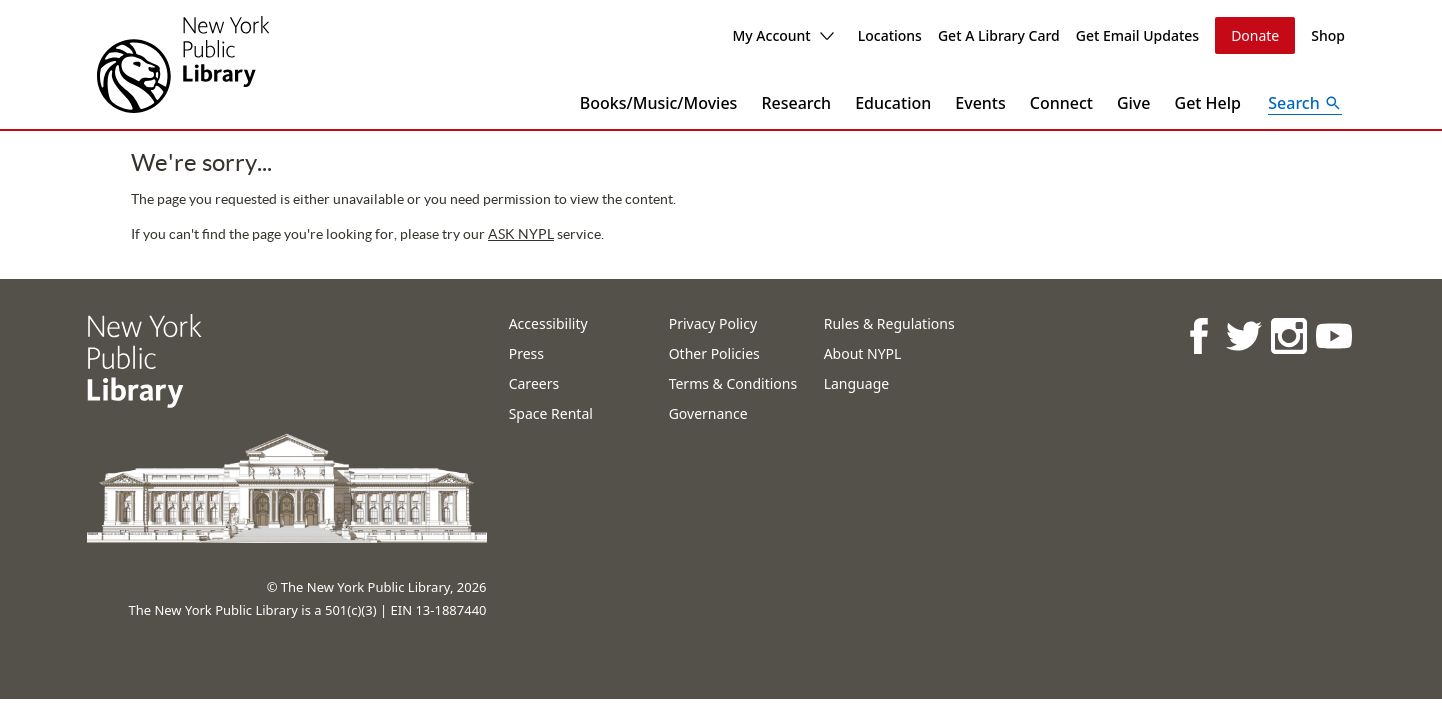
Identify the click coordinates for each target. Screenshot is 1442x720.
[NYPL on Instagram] (1288, 335)
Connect (1061, 103)
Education (893, 103)
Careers (534, 383)
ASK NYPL (521, 234)
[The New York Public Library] (183, 64)
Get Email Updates (1137, 35)
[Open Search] (1305, 103)
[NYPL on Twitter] (1243, 335)
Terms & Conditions (733, 383)
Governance (708, 413)
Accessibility (548, 323)
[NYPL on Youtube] (1333, 335)
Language (856, 383)
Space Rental (551, 413)
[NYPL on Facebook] (1198, 335)
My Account (782, 35)
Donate (1255, 35)
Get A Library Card (999, 35)
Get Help (1208, 103)
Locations (890, 35)
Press (526, 353)
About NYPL (863, 353)
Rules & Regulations (889, 323)
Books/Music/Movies (659, 103)
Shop (1328, 35)
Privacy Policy (713, 323)
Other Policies (714, 353)
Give (1134, 103)
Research (796, 103)
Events (980, 103)
